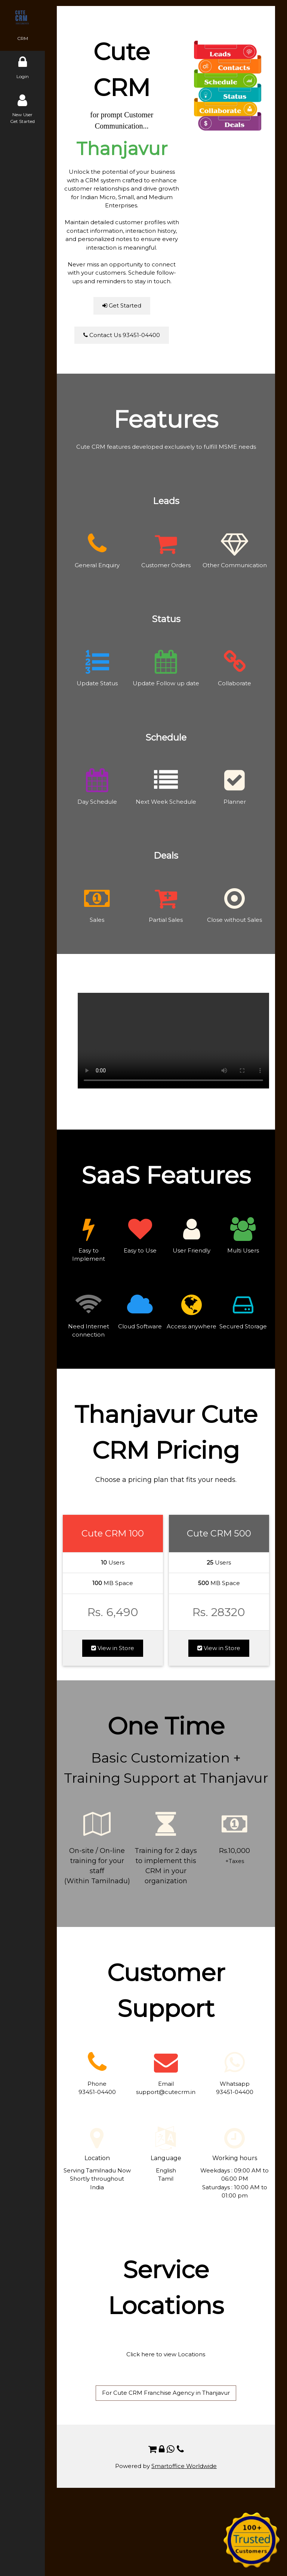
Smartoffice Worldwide (184, 2466)
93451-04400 (97, 2091)
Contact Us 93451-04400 (121, 335)
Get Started (121, 305)
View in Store (112, 1648)
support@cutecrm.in (165, 2091)
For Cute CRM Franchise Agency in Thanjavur (166, 2392)
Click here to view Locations (165, 2354)
